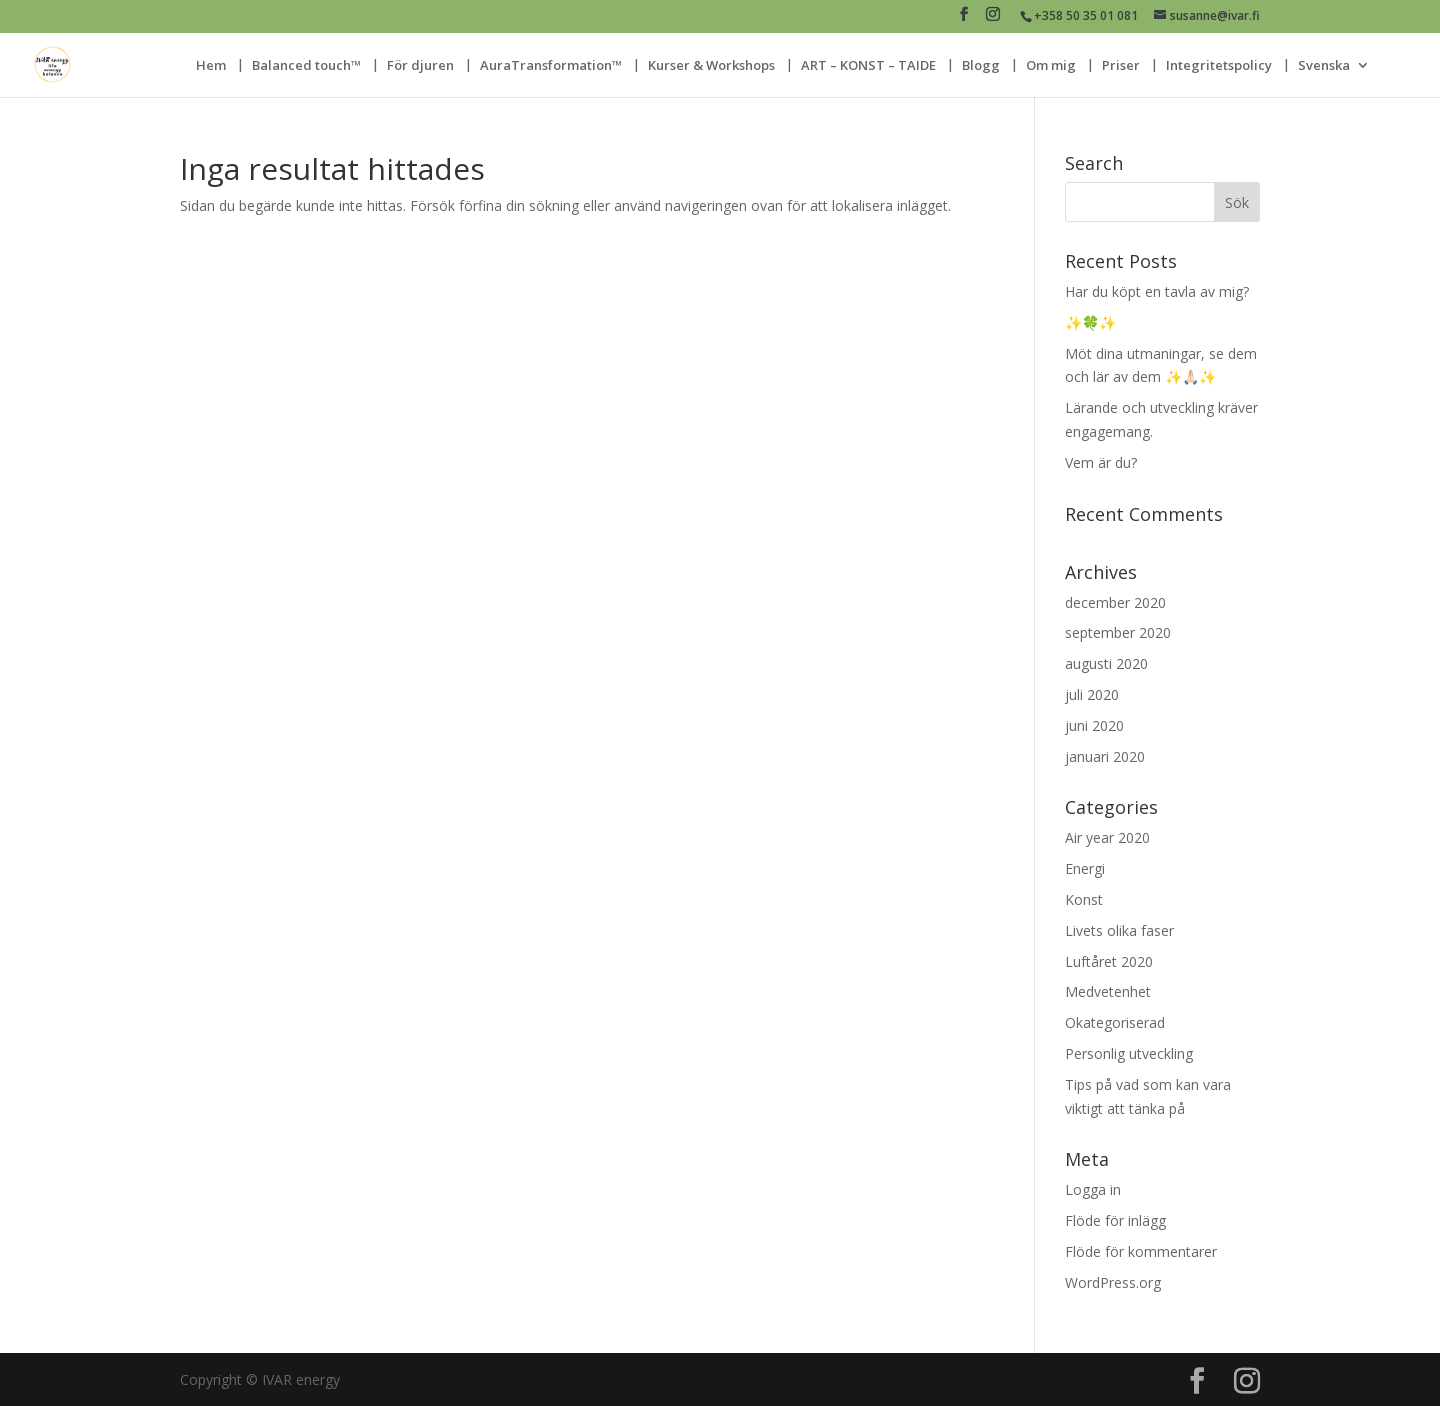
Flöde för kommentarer (1141, 1251)
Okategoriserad (1115, 1022)
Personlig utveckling (1129, 1053)
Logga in (1093, 1189)
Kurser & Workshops (711, 66)
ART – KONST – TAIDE (868, 66)
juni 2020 (1094, 725)
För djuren (420, 66)
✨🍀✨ (1090, 322)
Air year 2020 (1107, 837)
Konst (1084, 899)
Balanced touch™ (306, 66)
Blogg (981, 66)
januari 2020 (1105, 756)
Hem (211, 66)
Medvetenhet (1108, 991)
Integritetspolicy (1219, 66)
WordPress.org (1113, 1282)
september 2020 (1118, 632)
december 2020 (1115, 602)
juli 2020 (1092, 694)
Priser (1121, 66)
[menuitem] (1334, 77)
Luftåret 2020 (1109, 961)
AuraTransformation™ (551, 66)
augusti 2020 (1106, 663)
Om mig (1051, 66)
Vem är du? (1101, 462)
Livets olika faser (1119, 930)
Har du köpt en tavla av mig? (1157, 291)
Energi (1085, 868)
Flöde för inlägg (1115, 1220)
